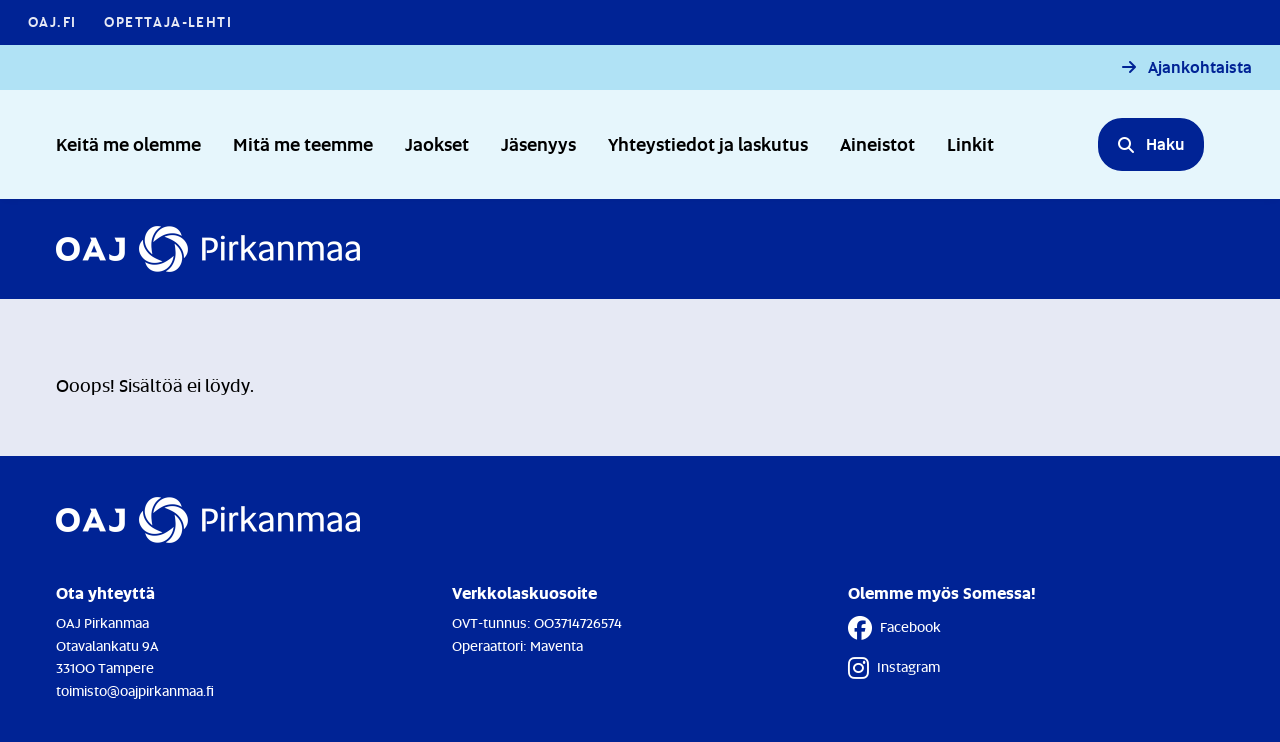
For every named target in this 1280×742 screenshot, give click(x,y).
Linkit (970, 143)
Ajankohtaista (1200, 67)
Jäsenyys (538, 143)
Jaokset (437, 143)
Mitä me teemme (303, 143)
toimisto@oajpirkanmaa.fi (135, 690)
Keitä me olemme (128, 143)
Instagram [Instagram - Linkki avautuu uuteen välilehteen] (894, 668)
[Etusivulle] (208, 249)
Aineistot (877, 143)
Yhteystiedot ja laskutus (708, 143)
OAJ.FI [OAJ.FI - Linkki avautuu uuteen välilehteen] (52, 21)
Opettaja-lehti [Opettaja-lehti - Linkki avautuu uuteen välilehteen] (168, 21)
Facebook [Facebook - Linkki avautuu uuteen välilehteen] (894, 628)
